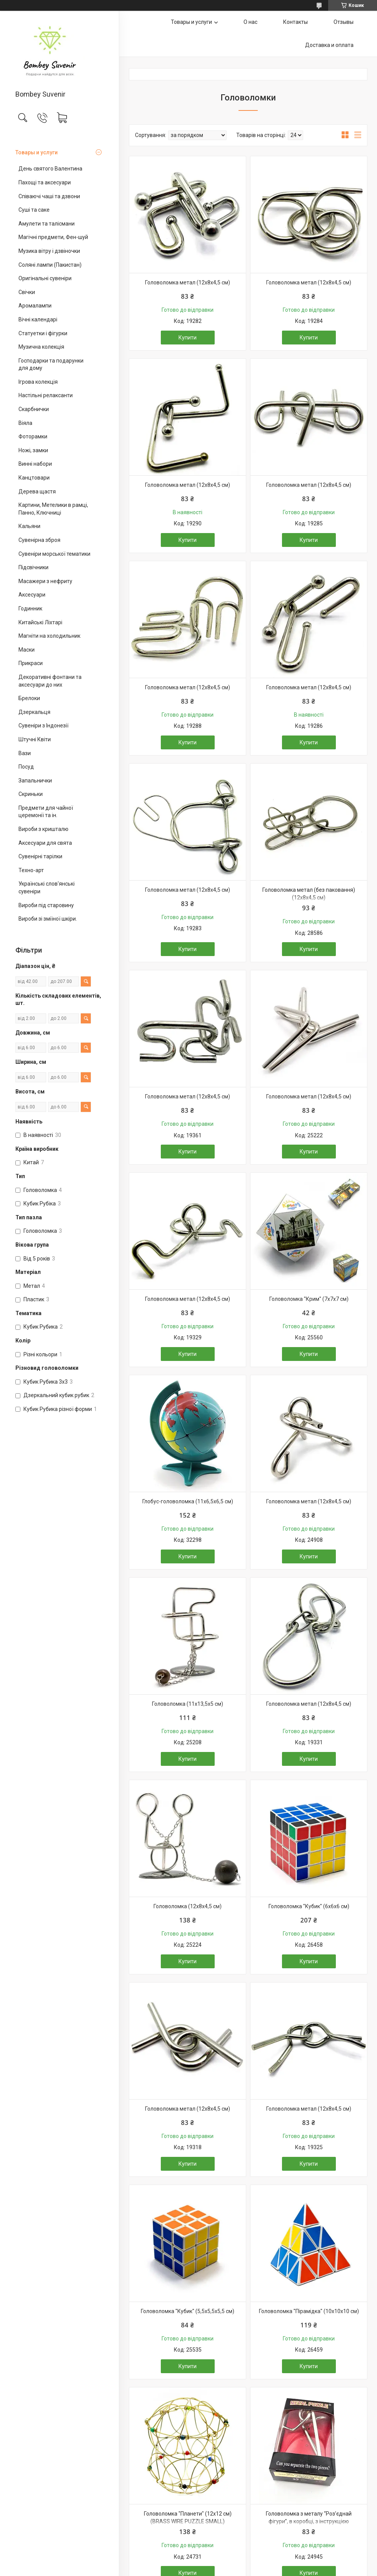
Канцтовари (34, 478)
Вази (24, 753)
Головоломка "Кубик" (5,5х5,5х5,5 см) (187, 2311)
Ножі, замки (33, 450)
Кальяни (29, 526)
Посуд (26, 767)
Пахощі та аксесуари (44, 182)
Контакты (295, 22)
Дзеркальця (34, 712)
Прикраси (30, 663)
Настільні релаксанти (45, 395)
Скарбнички (33, 409)
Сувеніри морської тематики (54, 554)
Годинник (30, 608)
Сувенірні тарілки (40, 856)
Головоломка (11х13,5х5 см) (187, 1704)
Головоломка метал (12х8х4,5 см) (187, 282)
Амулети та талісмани (46, 224)
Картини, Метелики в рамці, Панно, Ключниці (53, 509)
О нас (250, 22)
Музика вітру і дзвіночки (49, 251)
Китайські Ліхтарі (40, 622)
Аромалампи (35, 306)
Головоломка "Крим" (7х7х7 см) (309, 1299)
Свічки (26, 292)
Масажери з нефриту (45, 581)
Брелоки (29, 698)
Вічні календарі (37, 319)
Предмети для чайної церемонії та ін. (45, 812)
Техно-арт (31, 870)
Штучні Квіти (34, 739)
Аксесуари (31, 595)
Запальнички (35, 780)
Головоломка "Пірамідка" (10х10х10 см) (309, 2311)
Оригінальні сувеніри (45, 278)
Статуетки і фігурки (42, 333)
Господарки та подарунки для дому (50, 364)
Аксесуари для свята (45, 843)
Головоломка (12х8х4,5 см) (187, 1906)
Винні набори (35, 464)
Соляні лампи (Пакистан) (50, 265)
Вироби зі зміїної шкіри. (47, 919)
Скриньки (30, 794)
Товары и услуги (36, 152)
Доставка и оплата (329, 45)
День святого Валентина (50, 168)
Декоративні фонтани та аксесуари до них (50, 681)
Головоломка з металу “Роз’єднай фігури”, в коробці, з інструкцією (309, 2517)
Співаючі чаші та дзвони (49, 196)
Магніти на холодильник (49, 636)
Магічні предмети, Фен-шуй (53, 237)
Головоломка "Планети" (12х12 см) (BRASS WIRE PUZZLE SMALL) (188, 2517)
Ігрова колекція (38, 382)
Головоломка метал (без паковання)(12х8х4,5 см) (308, 894)
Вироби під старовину (46, 905)
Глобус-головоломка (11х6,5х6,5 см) (187, 1501)
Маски (26, 650)
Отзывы (344, 22)
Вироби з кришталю (43, 829)
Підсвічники (33, 567)
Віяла (25, 423)
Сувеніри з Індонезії (43, 725)
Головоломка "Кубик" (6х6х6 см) (309, 1906)
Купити (187, 337)
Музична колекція (41, 347)
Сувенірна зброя (39, 540)
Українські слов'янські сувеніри (46, 887)
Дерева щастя (37, 491)
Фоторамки (32, 436)
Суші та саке (34, 210)
